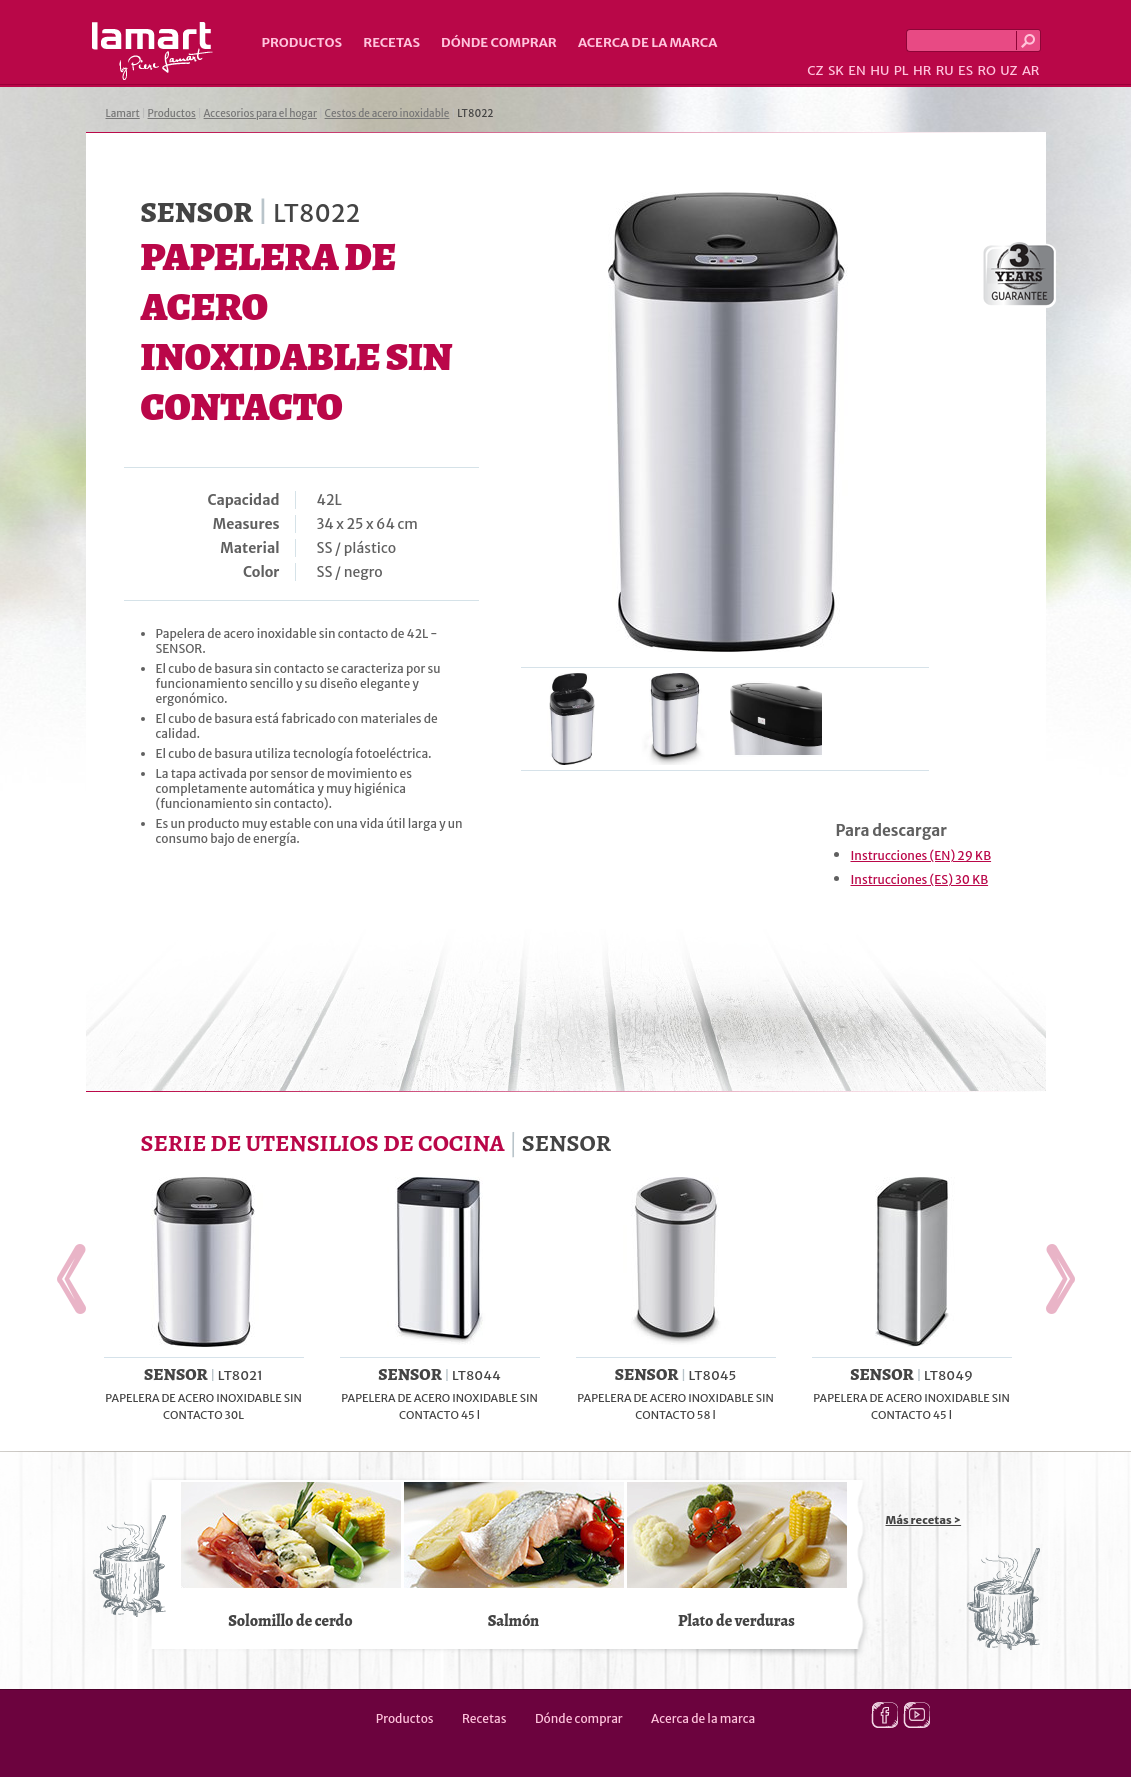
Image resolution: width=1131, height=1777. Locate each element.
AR (1031, 70)
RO (986, 70)
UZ (1008, 70)
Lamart (152, 51)
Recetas (391, 42)
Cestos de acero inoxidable (387, 113)
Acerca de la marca (647, 42)
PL (901, 70)
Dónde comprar (499, 42)
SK (836, 70)
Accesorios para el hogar (260, 113)
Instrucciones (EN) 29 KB (921, 855)
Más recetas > (924, 1520)
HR (922, 70)
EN (857, 70)
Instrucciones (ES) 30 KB (920, 879)
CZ (815, 70)
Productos (302, 42)
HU (879, 70)
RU (945, 70)
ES (965, 70)
